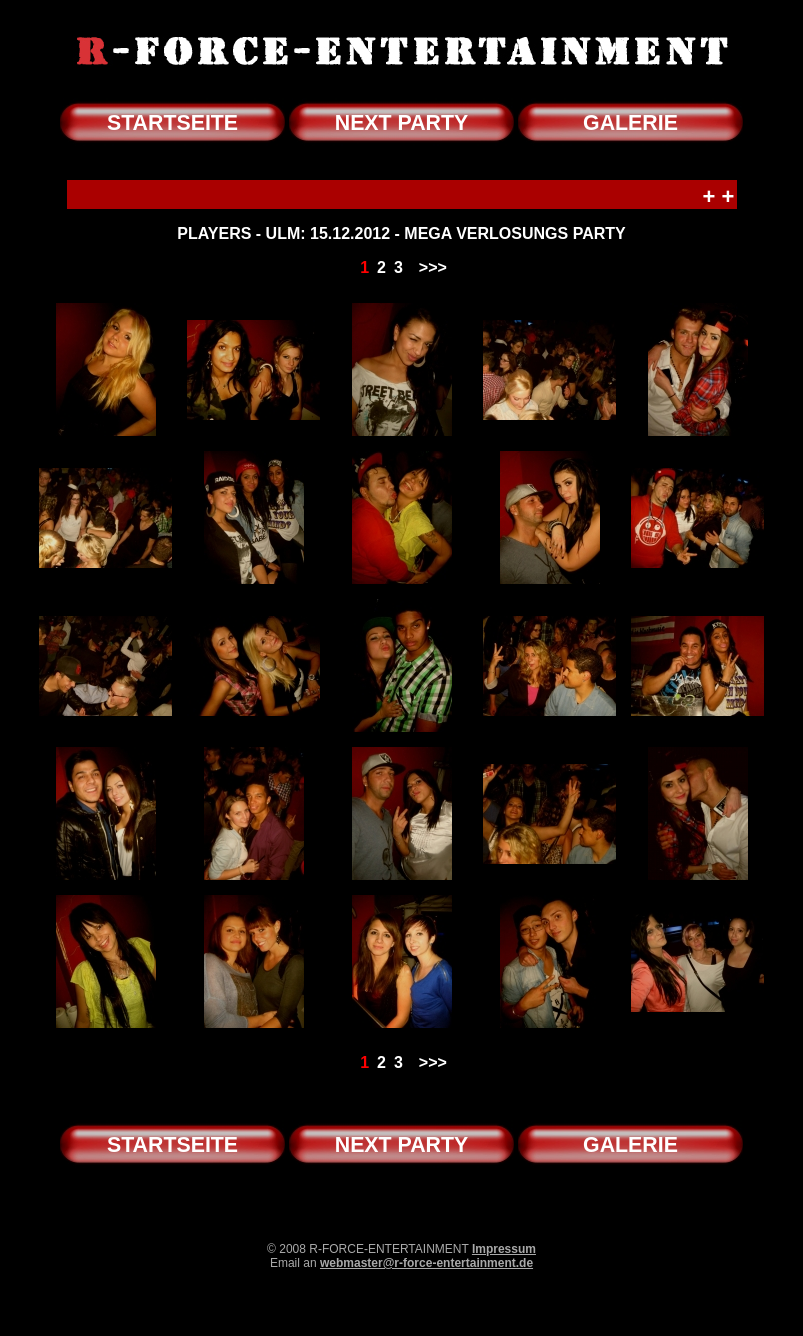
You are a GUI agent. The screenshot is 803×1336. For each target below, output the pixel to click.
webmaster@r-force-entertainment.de (426, 1263)
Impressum (504, 1249)
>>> (433, 267)
